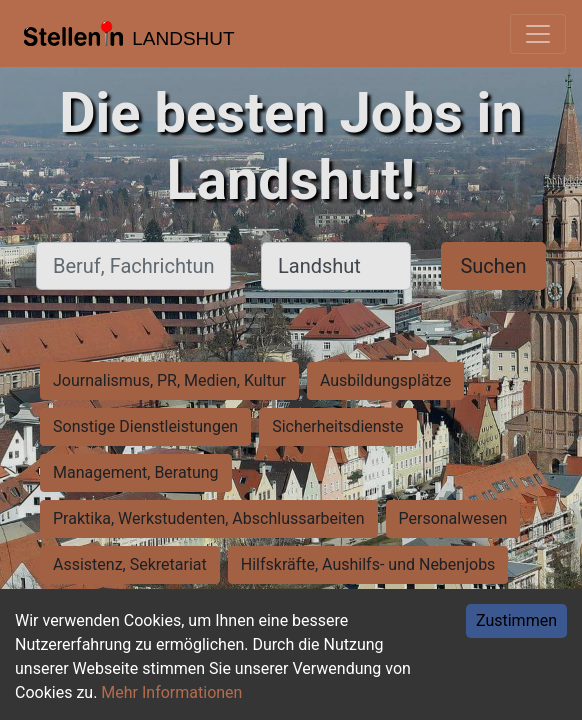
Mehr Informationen (171, 692)
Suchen (493, 266)
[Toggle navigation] (538, 34)
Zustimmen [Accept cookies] (516, 620)
